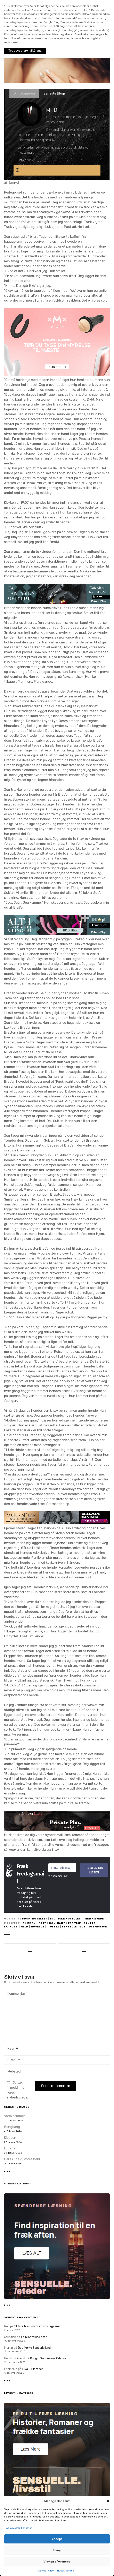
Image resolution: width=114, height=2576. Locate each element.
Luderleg (10, 2148)
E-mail (12, 2060)
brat (43, 1923)
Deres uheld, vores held (22, 2159)
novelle (37, 1926)
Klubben (10, 2138)
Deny (57, 2550)
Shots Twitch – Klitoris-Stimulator (84, 1951)
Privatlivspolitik (65, 2570)
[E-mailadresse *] (62, 1867)
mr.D (24, 1926)
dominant (57, 1923)
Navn (11, 2049)
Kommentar (16, 1994)
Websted (14, 2071)
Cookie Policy (46, 2570)
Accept (57, 2539)
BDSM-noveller (34, 1918)
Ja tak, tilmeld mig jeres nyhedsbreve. (17, 2090)
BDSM (31, 1923)
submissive (97, 1926)
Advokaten (30, 1951)
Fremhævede (93, 1918)
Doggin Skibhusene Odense (48, 2358)
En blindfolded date (34, 2337)
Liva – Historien (32, 2369)
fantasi (90, 1923)
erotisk (74, 1923)
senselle (69, 1926)
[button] (108, 2501)
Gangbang (12, 2127)
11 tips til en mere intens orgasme (37, 2326)
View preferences (57, 2561)
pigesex (53, 1926)
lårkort (11, 1926)
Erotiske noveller (65, 1918)
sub (82, 1926)
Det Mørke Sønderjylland (34, 2348)
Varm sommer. (15, 2116)
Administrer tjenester (19, 2527)
